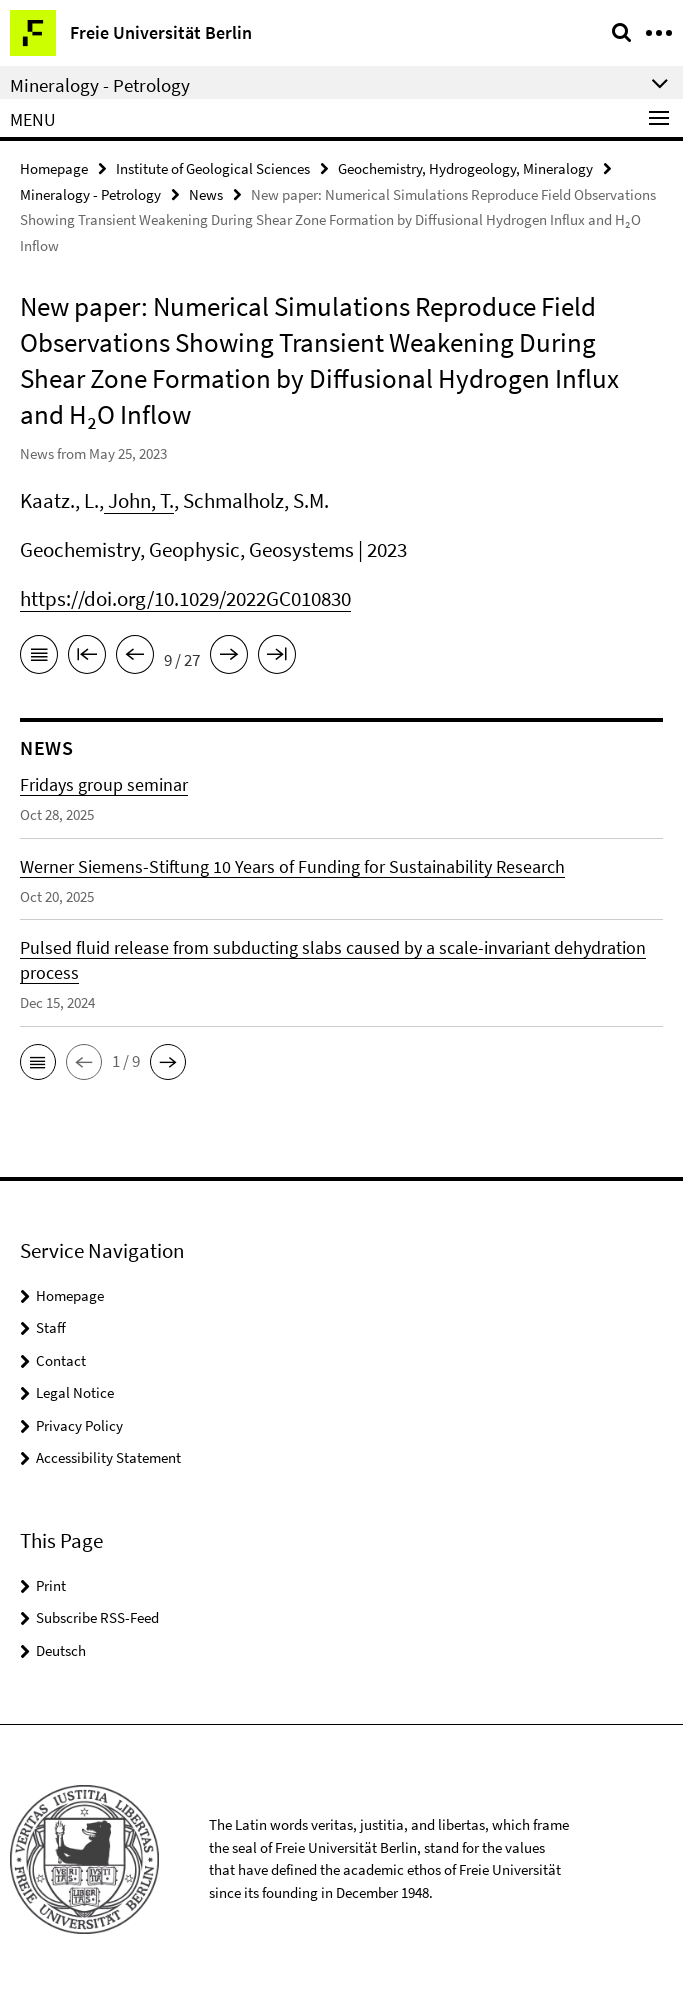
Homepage (54, 168)
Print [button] (51, 1585)
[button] (38, 1062)
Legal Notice (75, 1392)
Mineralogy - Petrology (90, 194)
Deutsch (61, 1650)
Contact (61, 1360)
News (206, 194)
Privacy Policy (79, 1425)
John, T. (139, 500)
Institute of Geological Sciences (213, 168)
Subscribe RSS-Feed (97, 1617)
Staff (51, 1327)
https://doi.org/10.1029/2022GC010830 (185, 598)
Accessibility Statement (108, 1457)
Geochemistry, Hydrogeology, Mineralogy (465, 168)
